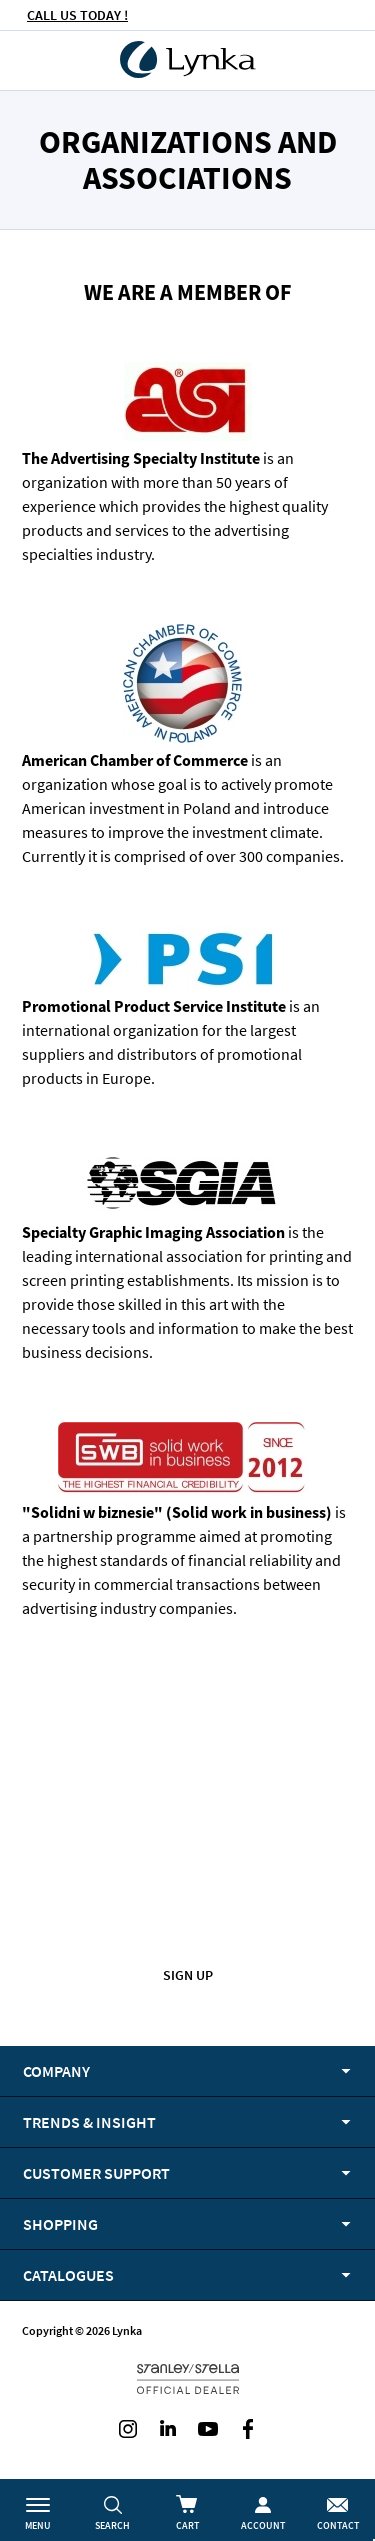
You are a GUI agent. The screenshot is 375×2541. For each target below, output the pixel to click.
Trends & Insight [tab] (89, 2122)
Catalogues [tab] (68, 2275)
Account (263, 2525)
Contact (338, 2525)
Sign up (188, 1975)
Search (112, 2525)
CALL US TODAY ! (77, 15)
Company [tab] (56, 2071)
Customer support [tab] (96, 2173)
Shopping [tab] (60, 2224)
